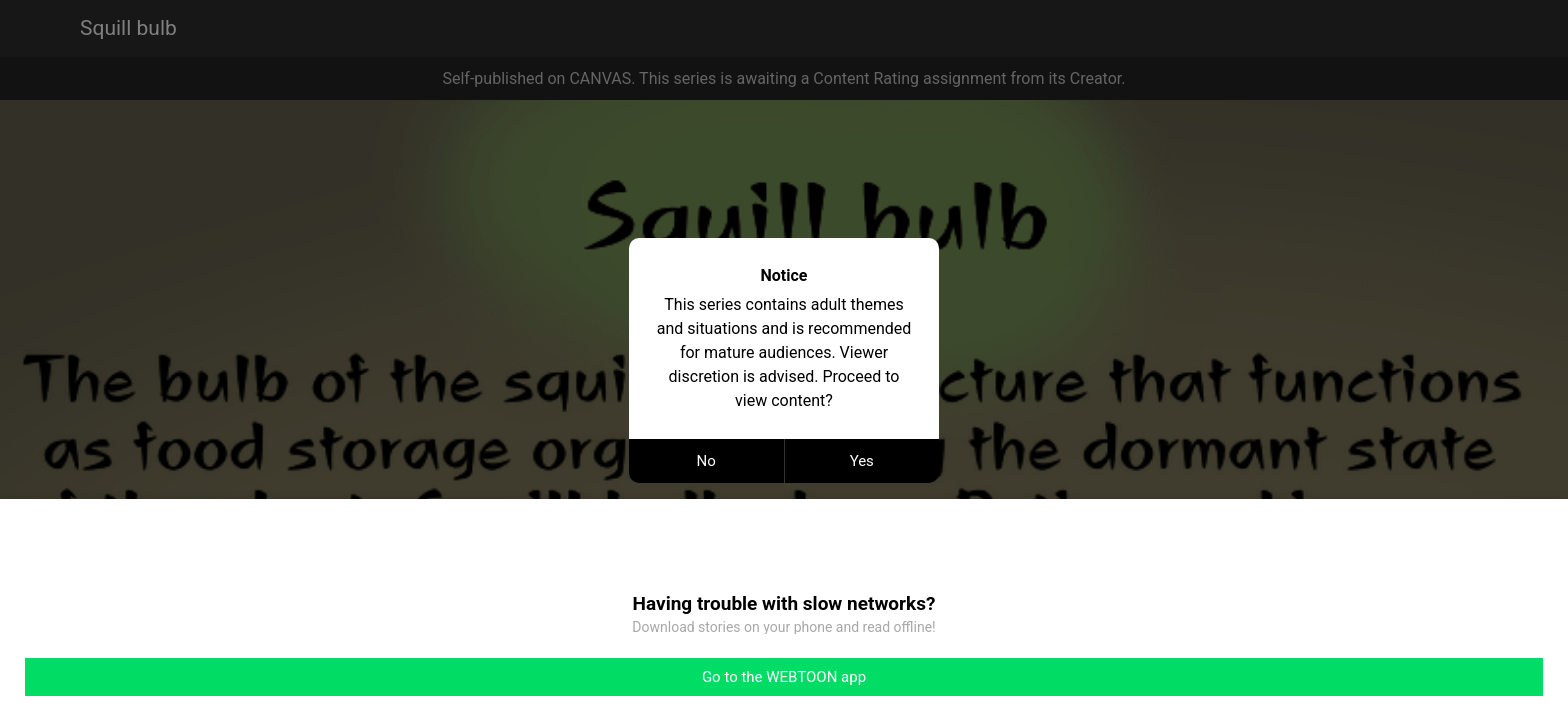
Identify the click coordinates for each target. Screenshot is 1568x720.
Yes (862, 461)
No (706, 461)
